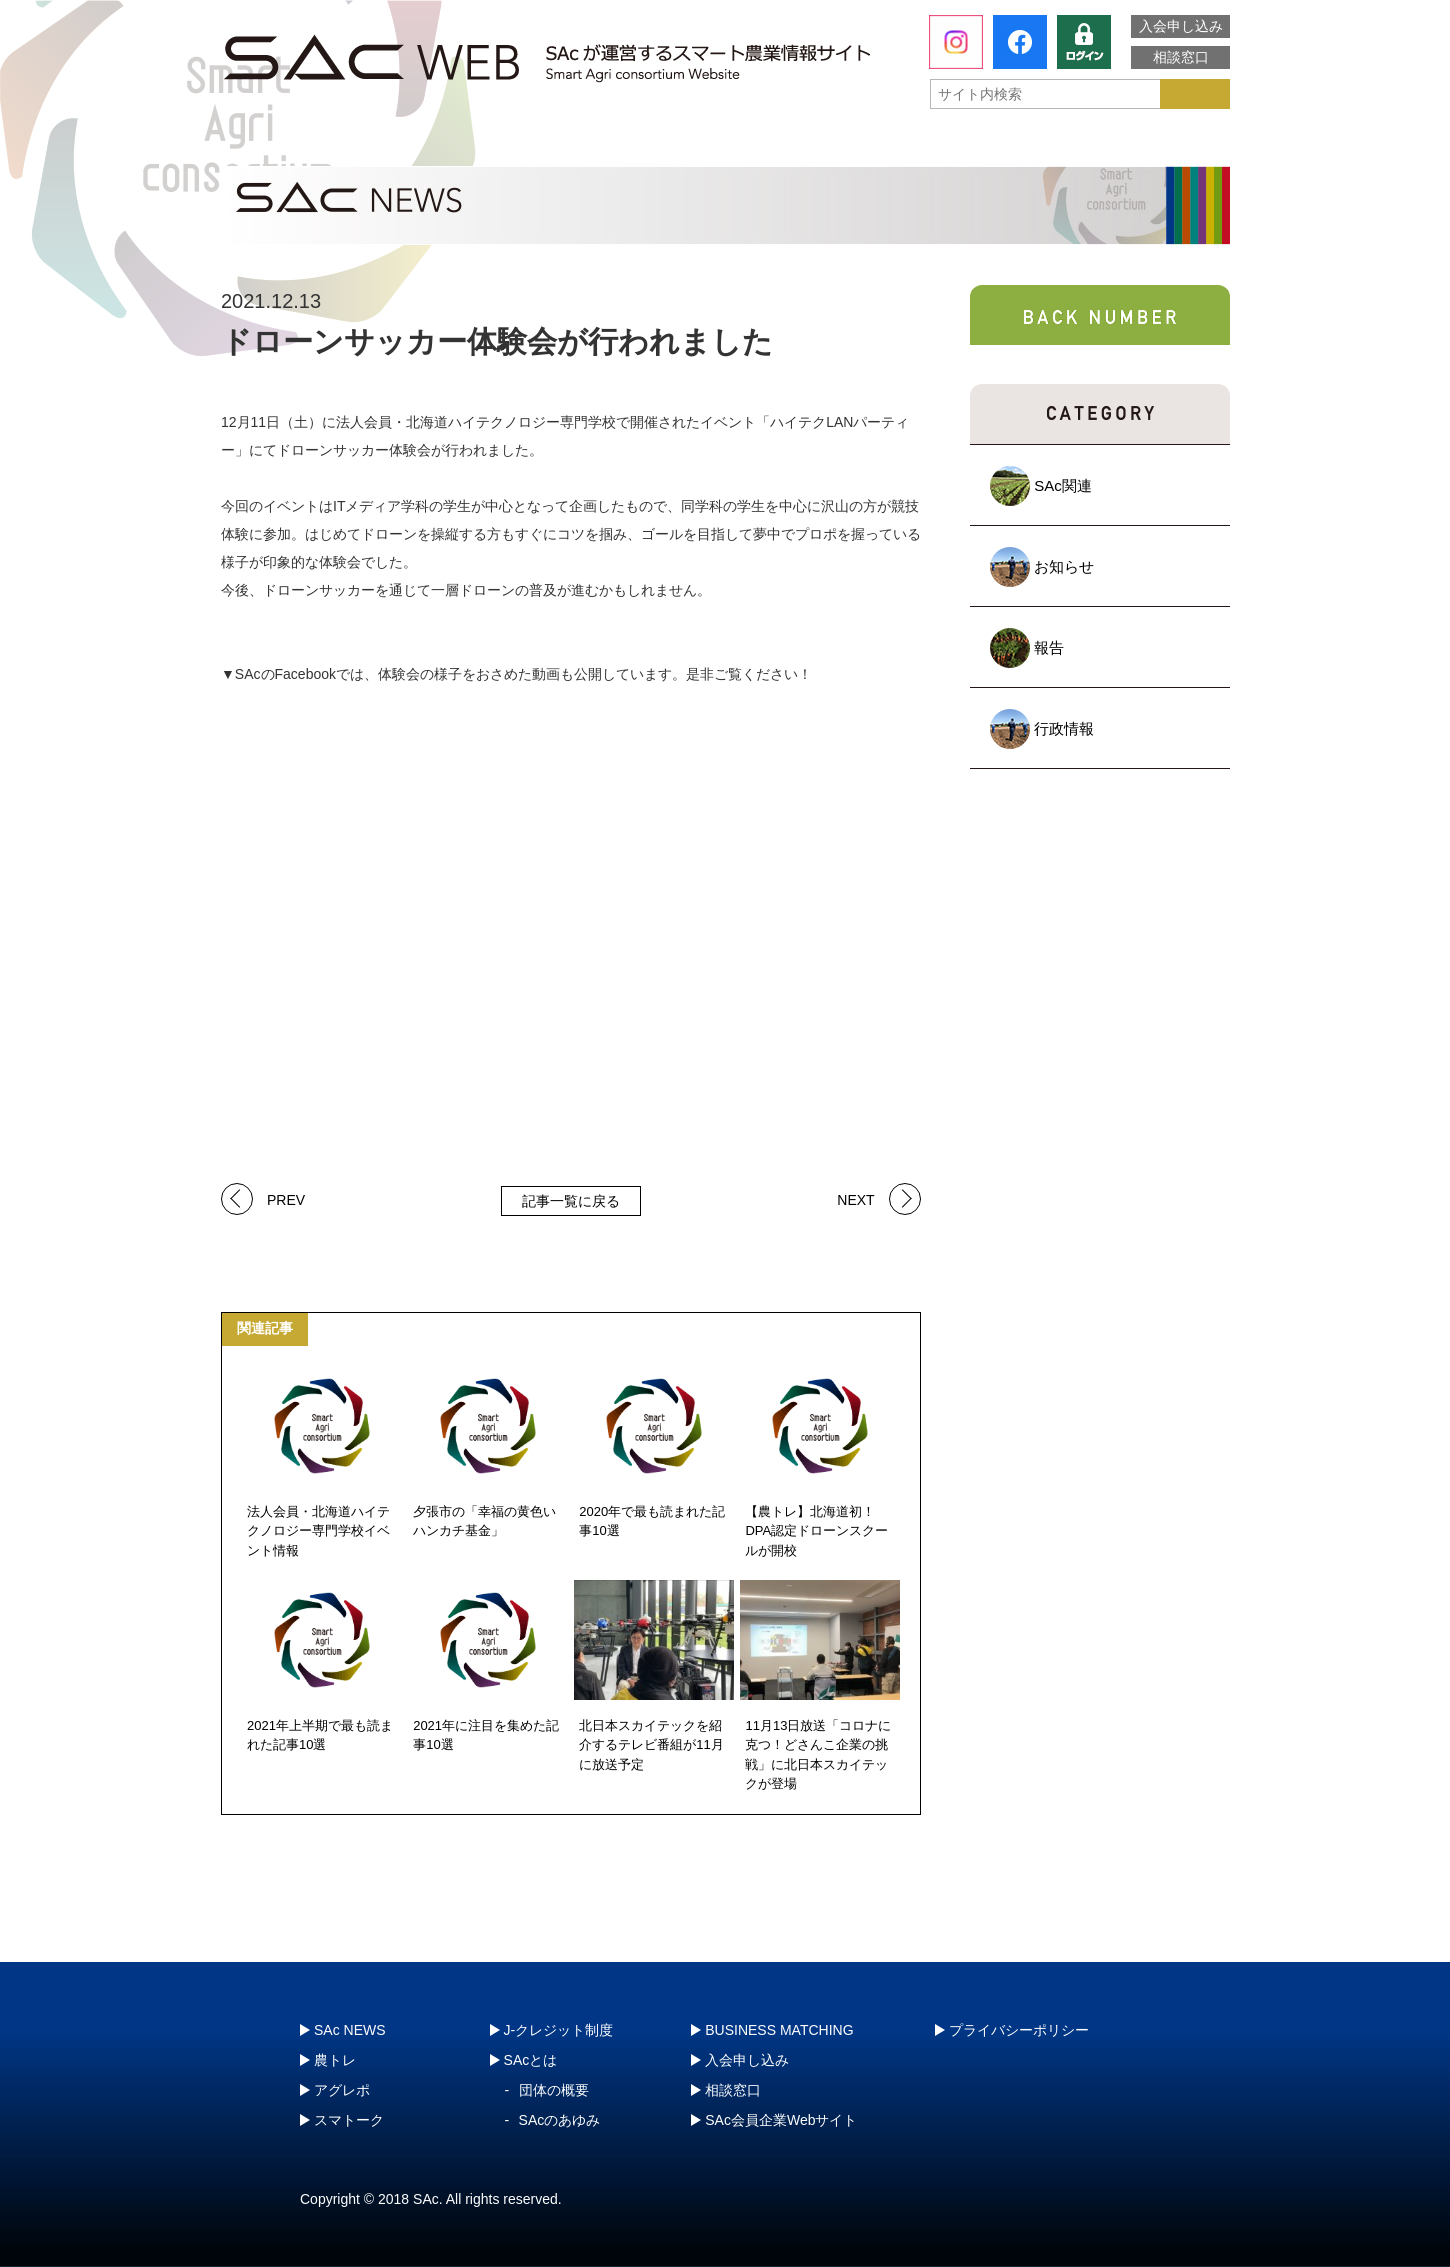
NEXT (855, 1198)
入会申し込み (1181, 26)
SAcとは (314, 145)
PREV (286, 1198)
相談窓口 (1181, 57)
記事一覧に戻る (571, 1201)
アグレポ (728, 145)
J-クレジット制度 (1122, 144)
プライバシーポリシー (1019, 2030)
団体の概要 (554, 2090)
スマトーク (930, 145)
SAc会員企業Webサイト (781, 2120)
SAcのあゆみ (560, 2120)
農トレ (526, 145)
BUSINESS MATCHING (779, 2030)
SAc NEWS (350, 2030)
